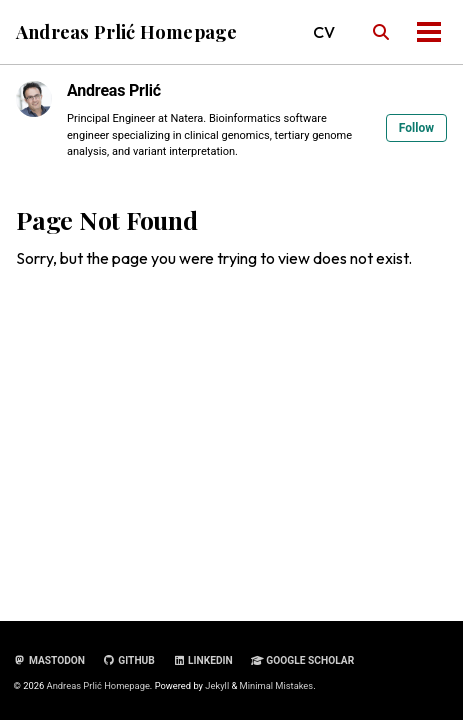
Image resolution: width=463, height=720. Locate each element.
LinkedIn (203, 660)
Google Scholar (302, 660)
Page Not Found (107, 219)
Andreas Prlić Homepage (126, 31)
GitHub (129, 660)
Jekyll (217, 685)
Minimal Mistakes (277, 685)
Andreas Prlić (114, 90)
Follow (416, 128)
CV (324, 32)
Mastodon (49, 660)
